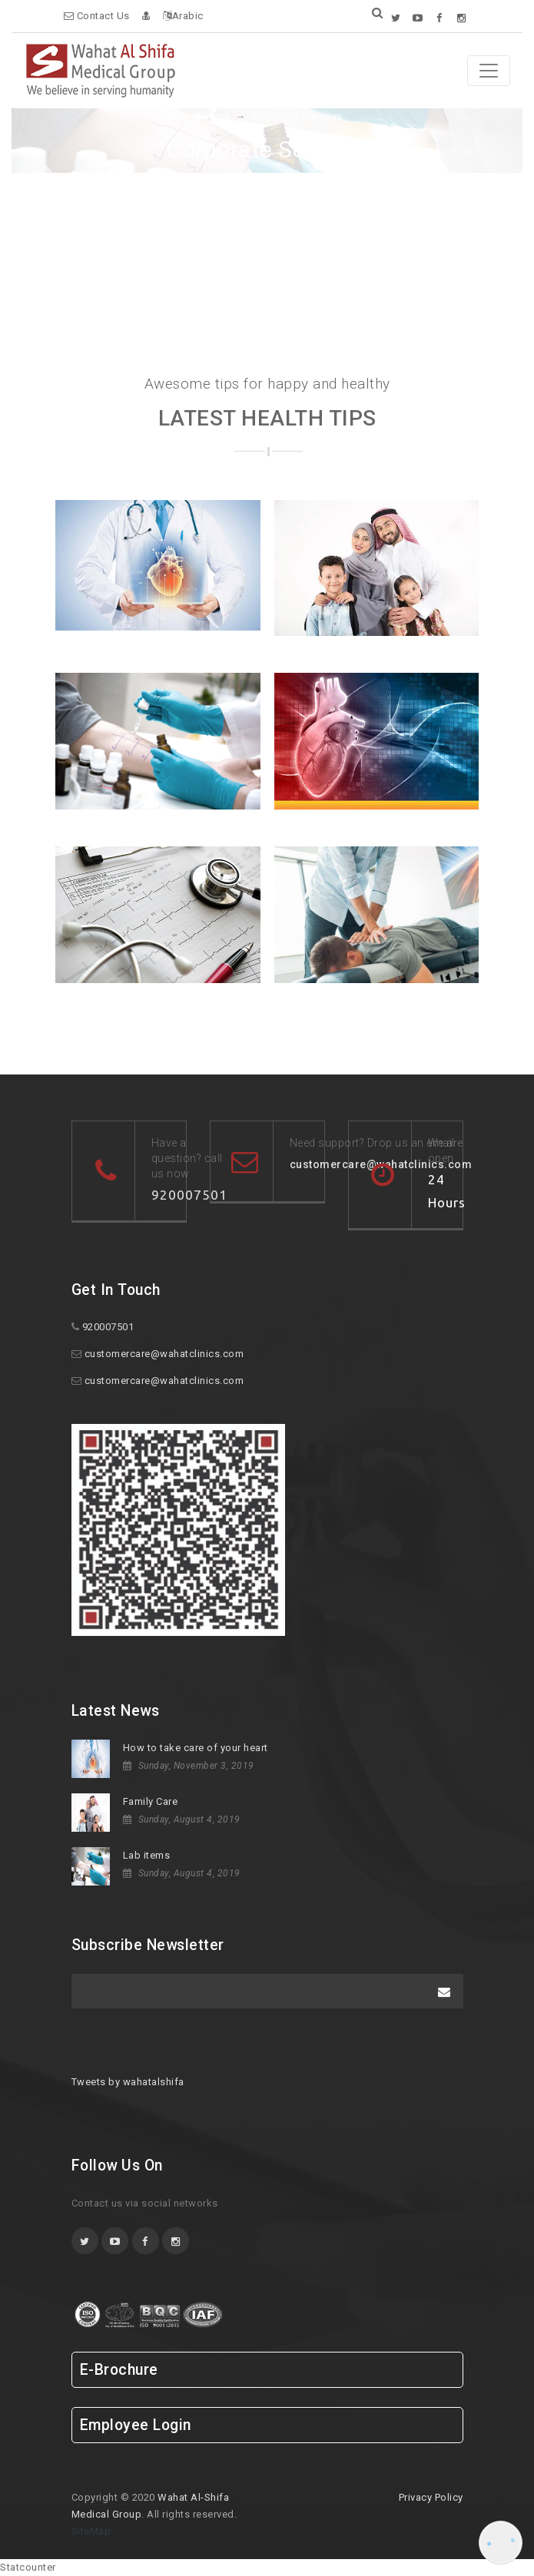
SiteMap (91, 2531)
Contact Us (97, 16)
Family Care (150, 1801)
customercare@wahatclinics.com (164, 1353)
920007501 (189, 1194)
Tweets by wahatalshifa (127, 2082)
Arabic (183, 16)
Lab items (147, 1855)
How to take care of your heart (195, 1747)
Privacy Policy (431, 2497)
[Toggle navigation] (488, 70)
